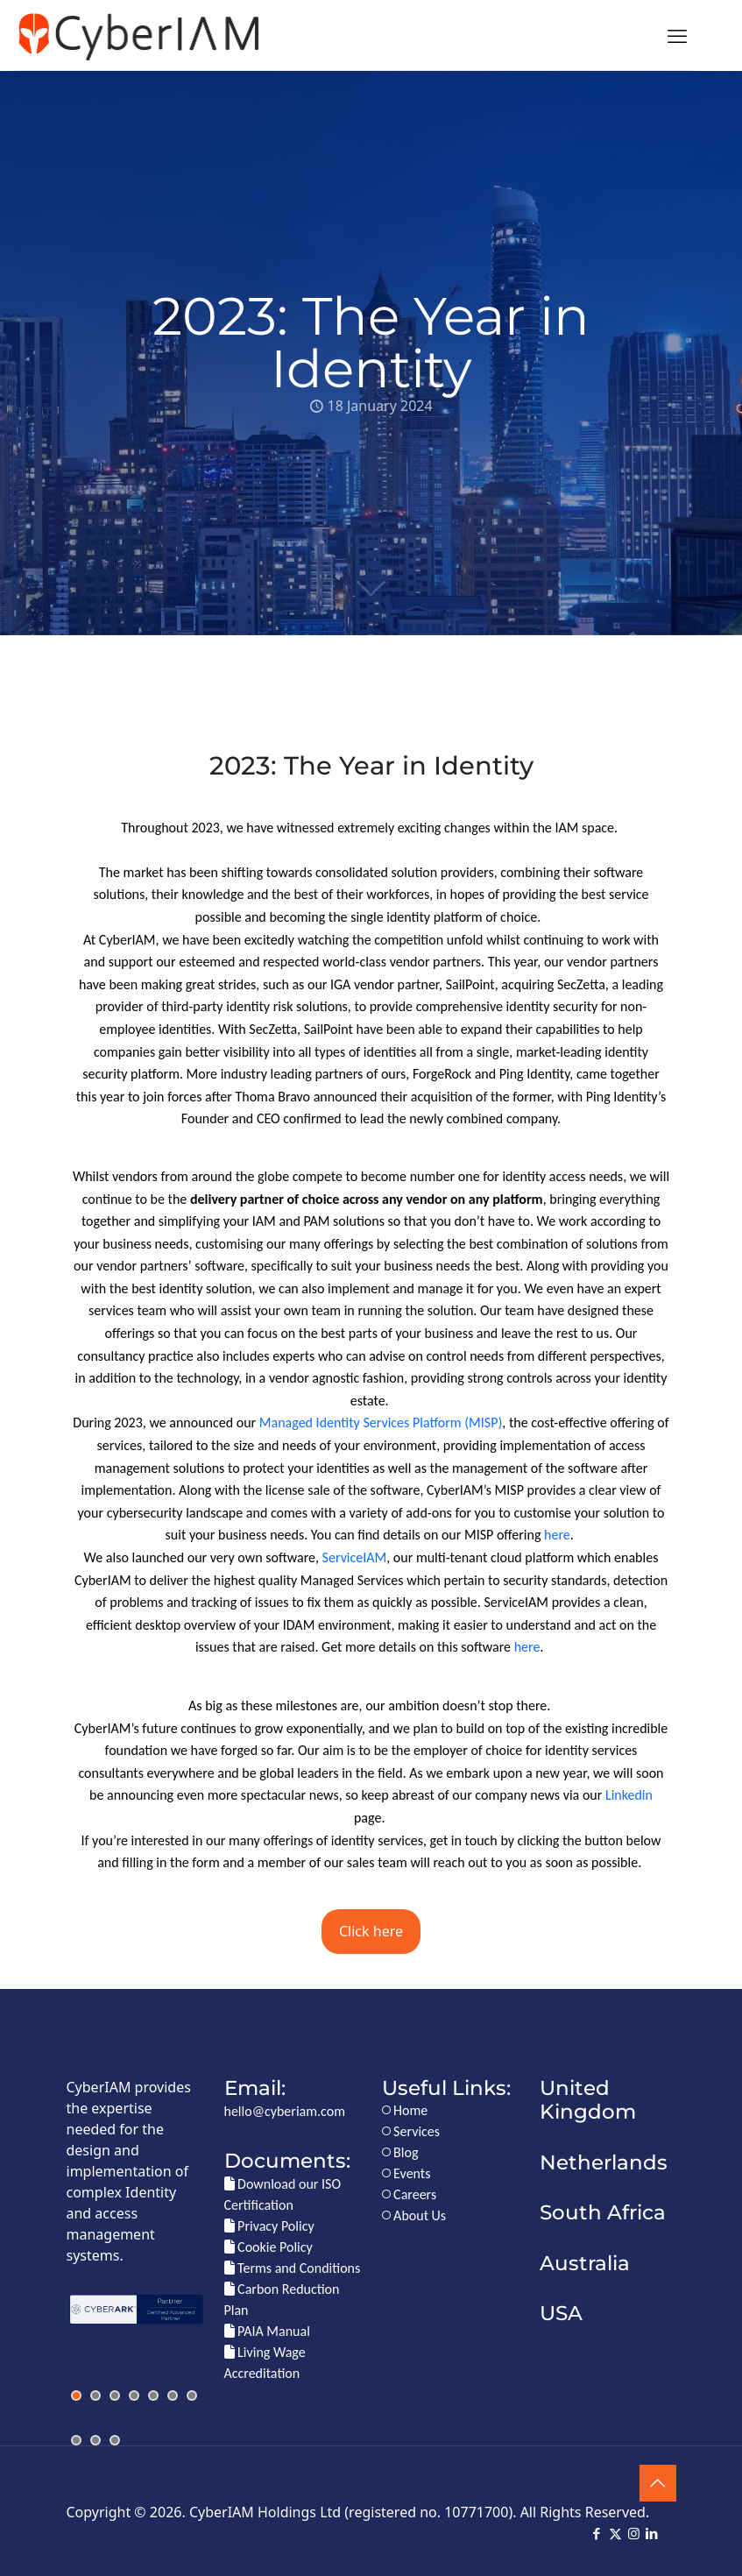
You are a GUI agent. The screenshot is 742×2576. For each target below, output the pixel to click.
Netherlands (604, 2162)
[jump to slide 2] (95, 2395)
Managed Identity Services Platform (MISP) (380, 1422)
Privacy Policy (269, 2226)
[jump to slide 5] (153, 2395)
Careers (409, 2194)
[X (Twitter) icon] (615, 2534)
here (557, 1534)
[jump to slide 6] (172, 2395)
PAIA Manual (267, 2331)
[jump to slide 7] (192, 2395)
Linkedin (629, 1795)
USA (561, 2313)
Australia (585, 2263)
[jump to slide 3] (115, 2395)
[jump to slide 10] (115, 2440)
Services (411, 2131)
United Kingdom (588, 2100)
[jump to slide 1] (76, 2395)
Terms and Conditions (292, 2268)
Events (406, 2173)
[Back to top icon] (658, 2483)
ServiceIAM (354, 1557)
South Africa (603, 2212)
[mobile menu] (677, 35)
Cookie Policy (268, 2247)
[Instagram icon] (633, 2534)
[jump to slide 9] (95, 2440)
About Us (414, 2215)
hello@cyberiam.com (284, 2111)
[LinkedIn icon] (652, 2534)
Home (405, 2110)
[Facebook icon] (597, 2534)
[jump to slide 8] (76, 2440)
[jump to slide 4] (134, 2395)
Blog (400, 2152)
